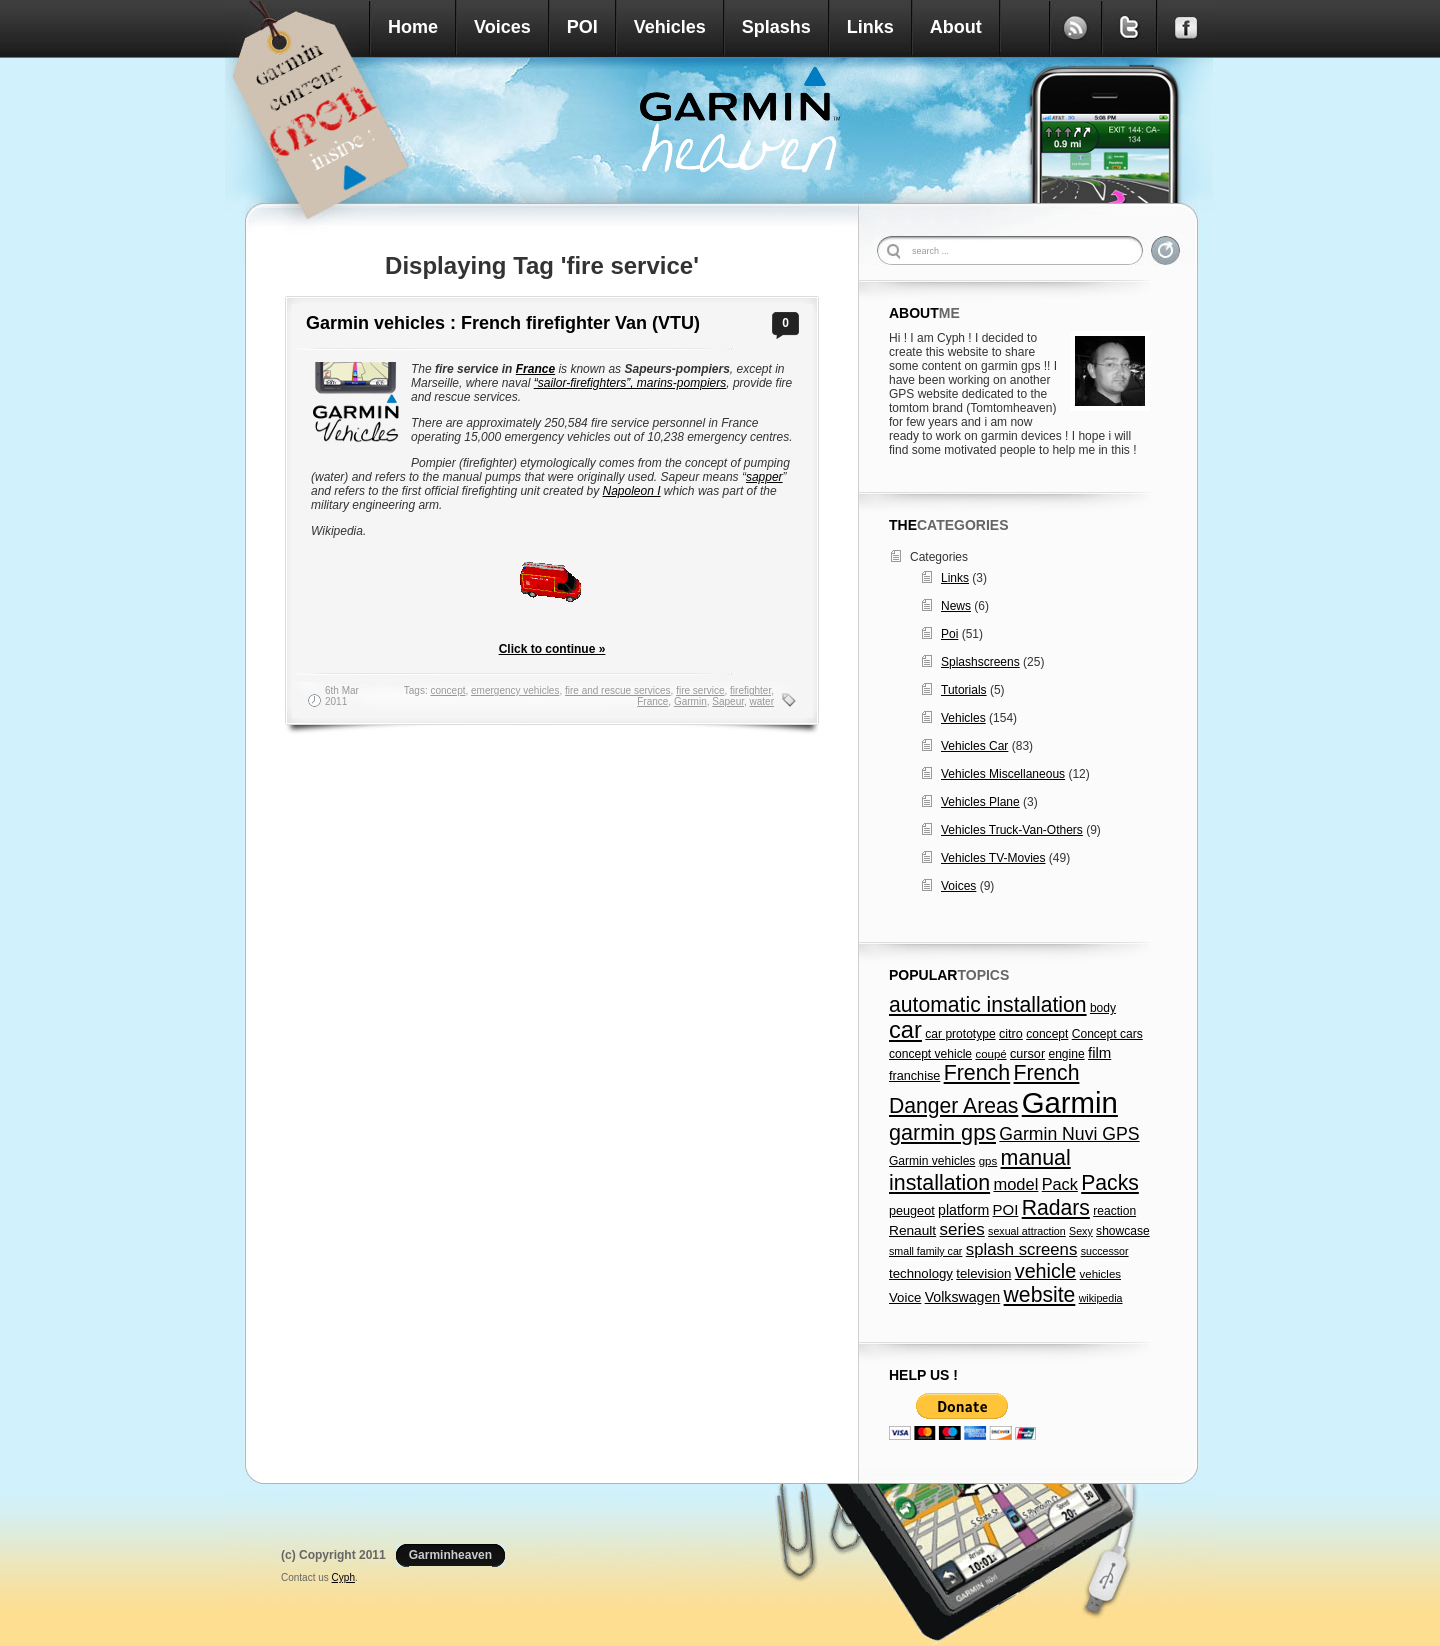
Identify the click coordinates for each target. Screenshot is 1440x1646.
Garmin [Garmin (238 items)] (1070, 1102)
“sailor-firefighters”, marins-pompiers (630, 383)
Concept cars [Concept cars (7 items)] (1107, 1034)
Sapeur (728, 701)
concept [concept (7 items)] (1047, 1034)
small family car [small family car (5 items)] (925, 1251)
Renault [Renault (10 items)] (912, 1230)
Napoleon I (631, 491)
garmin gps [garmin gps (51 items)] (942, 1132)
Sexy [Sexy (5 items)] (1081, 1231)
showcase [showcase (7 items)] (1123, 1231)
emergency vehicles (515, 690)
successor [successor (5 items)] (1105, 1251)
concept (447, 690)
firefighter (750, 690)
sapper (764, 477)
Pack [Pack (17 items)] (1060, 1184)
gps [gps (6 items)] (988, 1161)
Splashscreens (980, 662)
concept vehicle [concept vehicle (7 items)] (930, 1054)
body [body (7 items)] (1103, 1008)
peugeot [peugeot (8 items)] (912, 1211)
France (535, 369)
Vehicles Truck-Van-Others (1012, 830)
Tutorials (964, 690)
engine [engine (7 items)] (1066, 1054)
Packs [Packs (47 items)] (1110, 1182)
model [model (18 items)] (1015, 1184)
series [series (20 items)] (962, 1229)
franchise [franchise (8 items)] (914, 1076)
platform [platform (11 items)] (963, 1210)
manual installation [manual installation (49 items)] (980, 1170)
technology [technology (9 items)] (921, 1273)
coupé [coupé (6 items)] (990, 1054)
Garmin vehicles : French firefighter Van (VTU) (503, 323)
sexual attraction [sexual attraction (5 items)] (1027, 1231)
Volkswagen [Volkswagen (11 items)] (963, 1297)
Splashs (776, 27)
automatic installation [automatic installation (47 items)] (988, 1004)
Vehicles (670, 27)
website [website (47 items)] (1040, 1294)
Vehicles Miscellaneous (1003, 774)
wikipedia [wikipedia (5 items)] (1101, 1298)
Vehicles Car (974, 746)
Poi (949, 634)
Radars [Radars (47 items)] (1056, 1207)
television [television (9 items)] (983, 1273)
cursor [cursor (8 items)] (1027, 1054)
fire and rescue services (618, 690)
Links (870, 27)
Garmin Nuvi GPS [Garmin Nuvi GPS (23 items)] (1069, 1134)
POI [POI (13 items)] (1006, 1209)
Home (413, 27)
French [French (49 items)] (977, 1073)
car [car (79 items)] (905, 1030)
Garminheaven (450, 1555)
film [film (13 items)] (1099, 1052)
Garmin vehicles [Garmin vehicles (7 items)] (932, 1161)
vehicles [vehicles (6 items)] (1100, 1274)
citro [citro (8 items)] (1011, 1034)
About (956, 27)
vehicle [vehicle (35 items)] (1045, 1271)
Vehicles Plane (980, 802)
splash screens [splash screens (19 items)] (1022, 1249)
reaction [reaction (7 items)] (1114, 1211)
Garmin (690, 701)
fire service (700, 690)
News (956, 606)
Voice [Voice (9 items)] (905, 1297)
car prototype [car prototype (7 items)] (960, 1034)
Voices (502, 27)
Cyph (343, 1577)
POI (582, 27)
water (762, 701)
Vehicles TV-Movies (993, 858)
